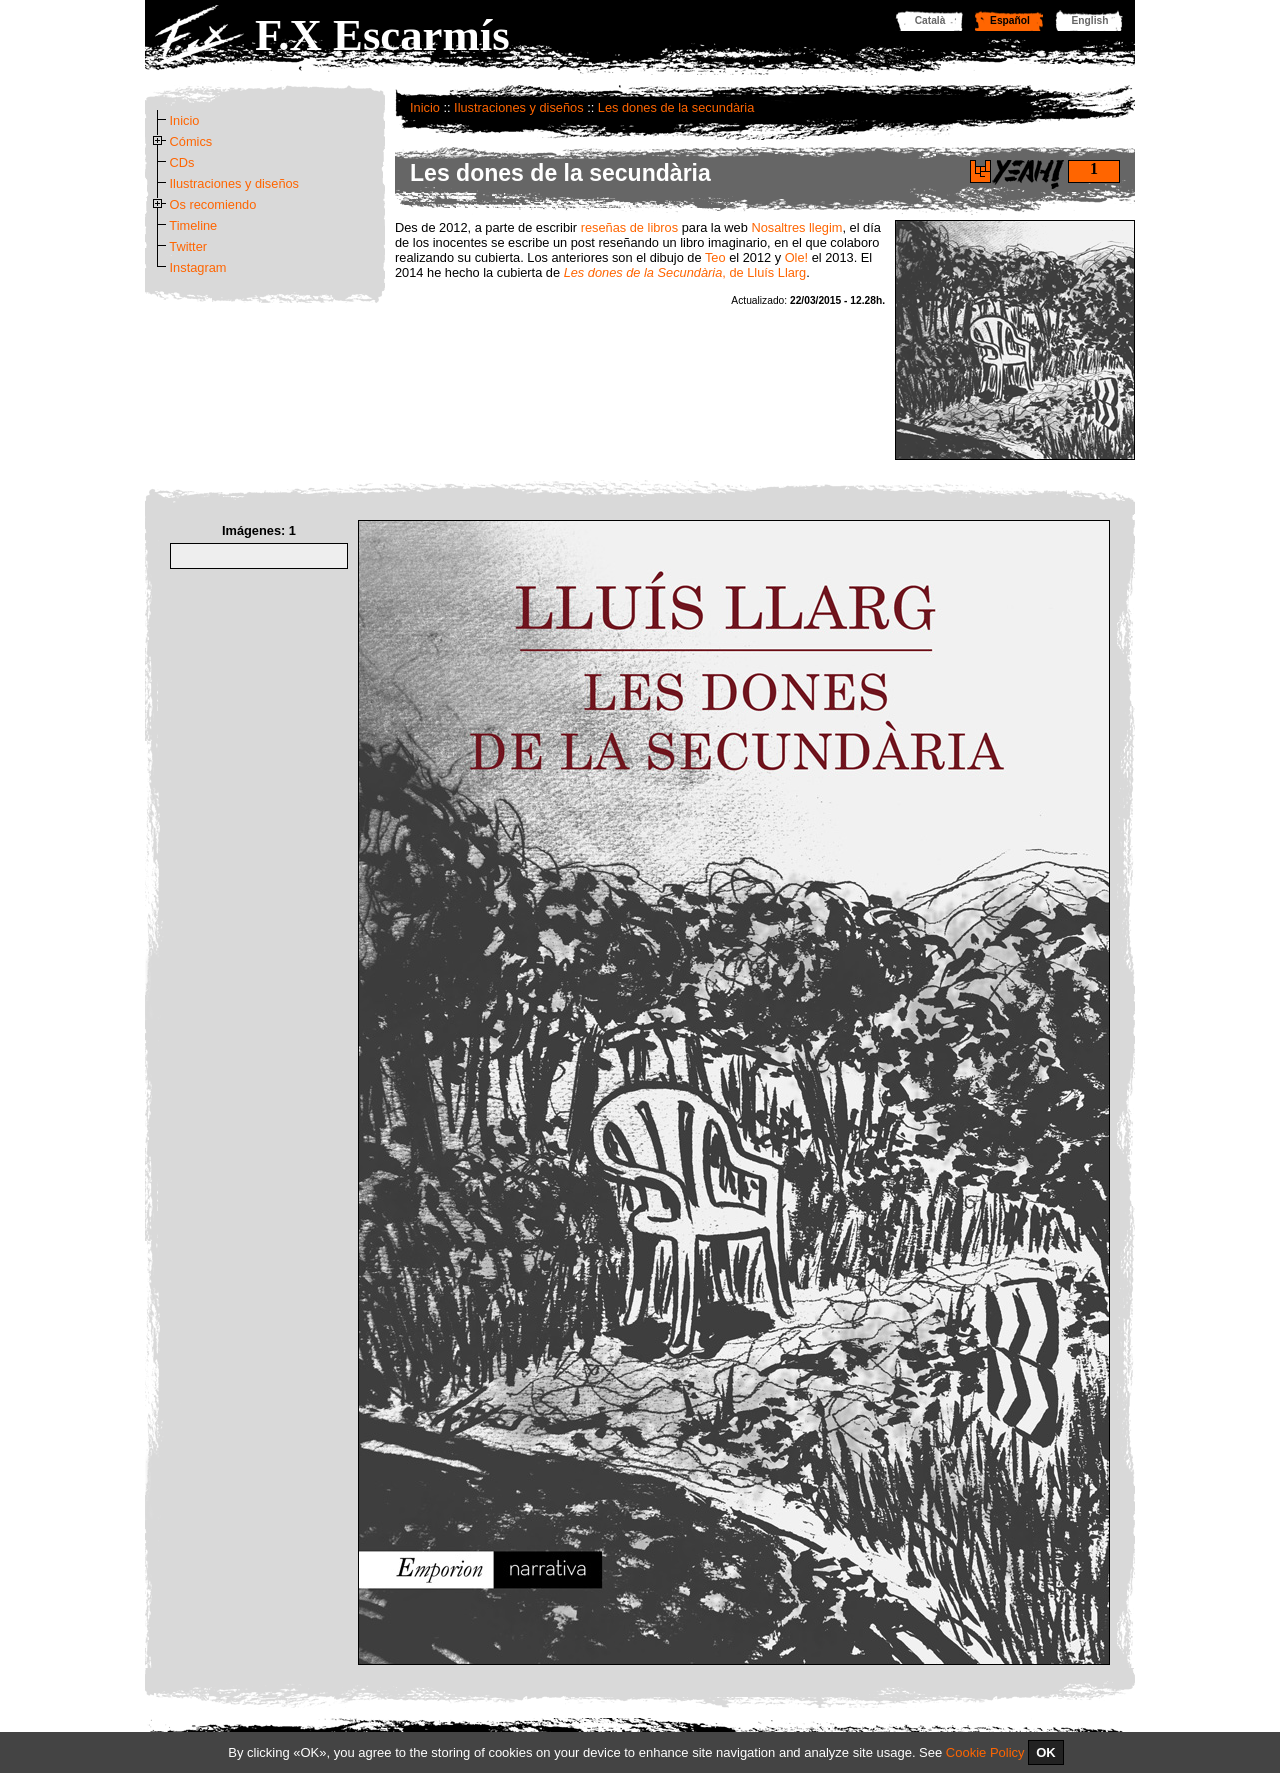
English (1090, 20)
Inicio (425, 107)
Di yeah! (980, 171)
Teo (715, 257)
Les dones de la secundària (676, 107)
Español (1010, 20)
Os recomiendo (213, 204)
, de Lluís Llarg (685, 272)
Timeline (193, 225)
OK (1046, 1752)
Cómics (191, 141)
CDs (182, 162)
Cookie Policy (985, 1752)
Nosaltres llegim (796, 227)
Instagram (198, 267)
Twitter (188, 246)
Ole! (796, 257)
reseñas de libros (629, 227)
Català (930, 20)
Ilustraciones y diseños (518, 107)
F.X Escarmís (382, 35)
